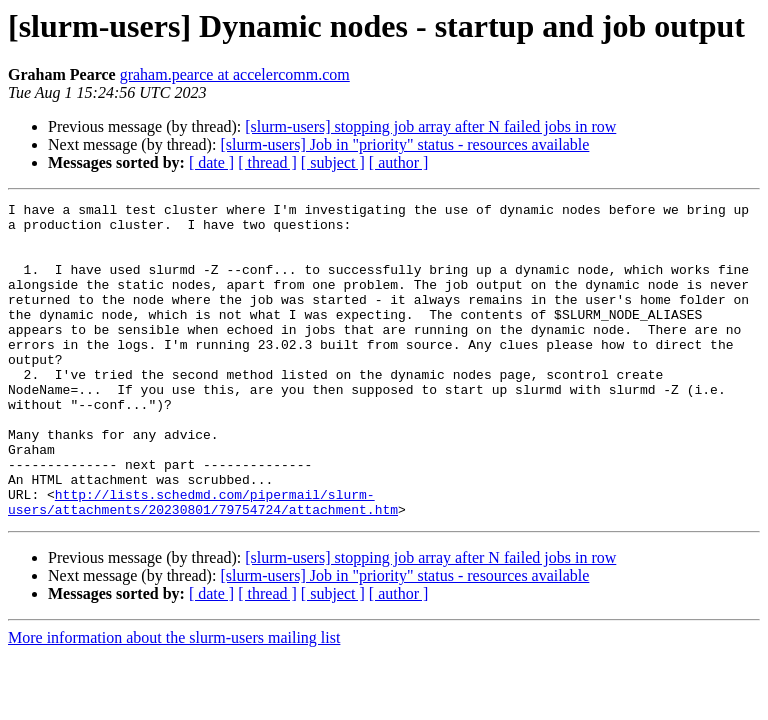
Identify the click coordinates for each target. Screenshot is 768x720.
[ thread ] (267, 162)
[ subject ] (333, 162)
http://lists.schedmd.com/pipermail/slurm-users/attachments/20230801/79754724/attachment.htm (203, 563)
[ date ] (211, 162)
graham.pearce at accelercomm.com (235, 74)
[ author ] (399, 162)
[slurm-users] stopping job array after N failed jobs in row (430, 126)
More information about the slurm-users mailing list (174, 700)
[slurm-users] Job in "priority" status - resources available (404, 144)
